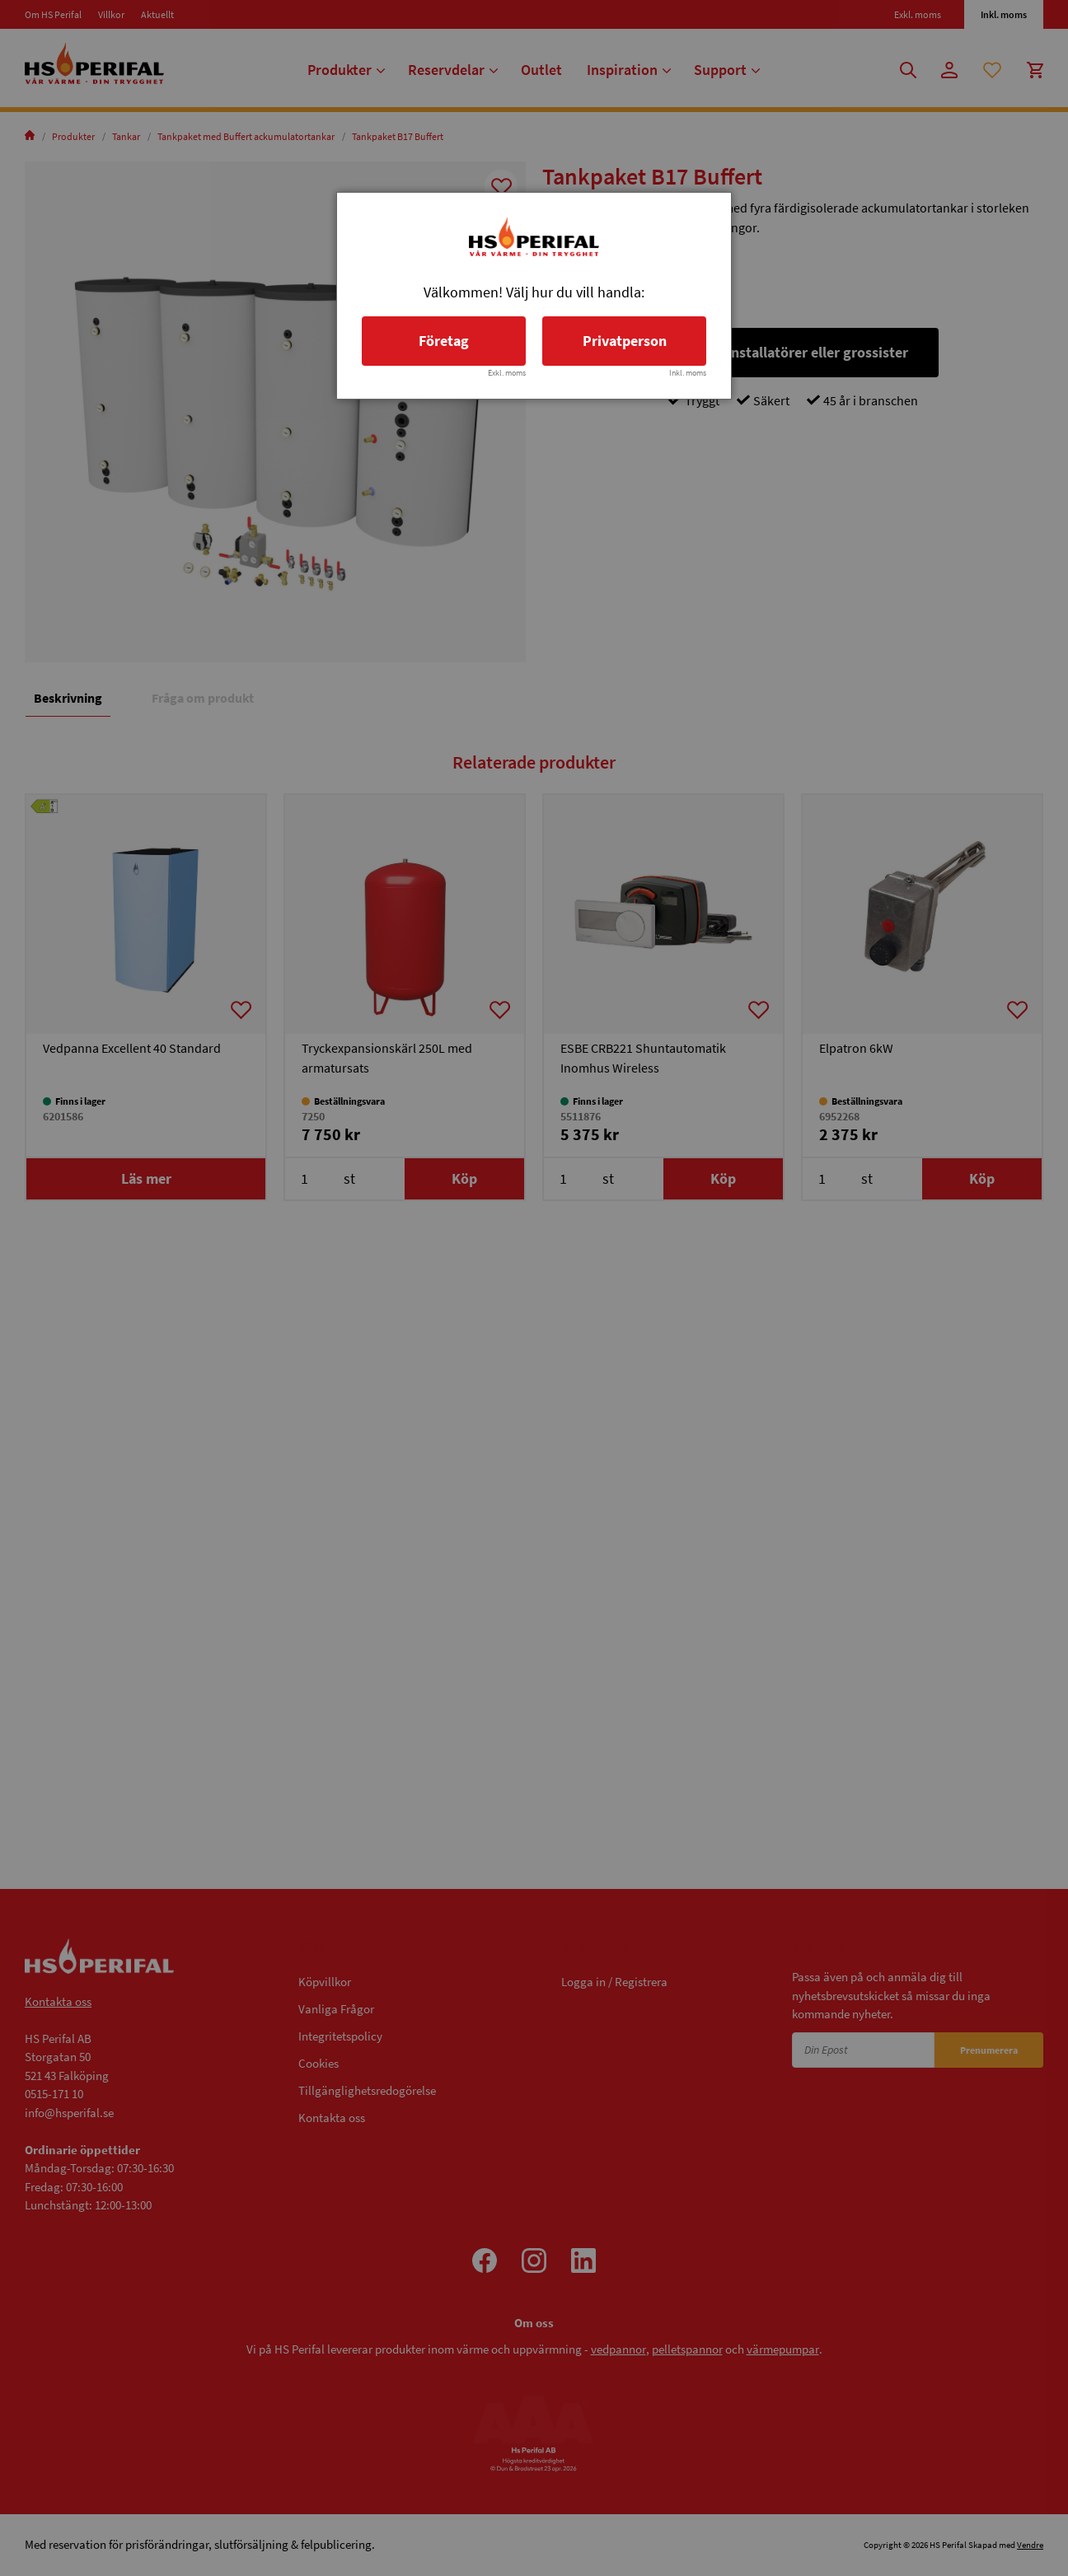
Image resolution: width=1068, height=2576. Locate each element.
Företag (444, 340)
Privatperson (625, 340)
